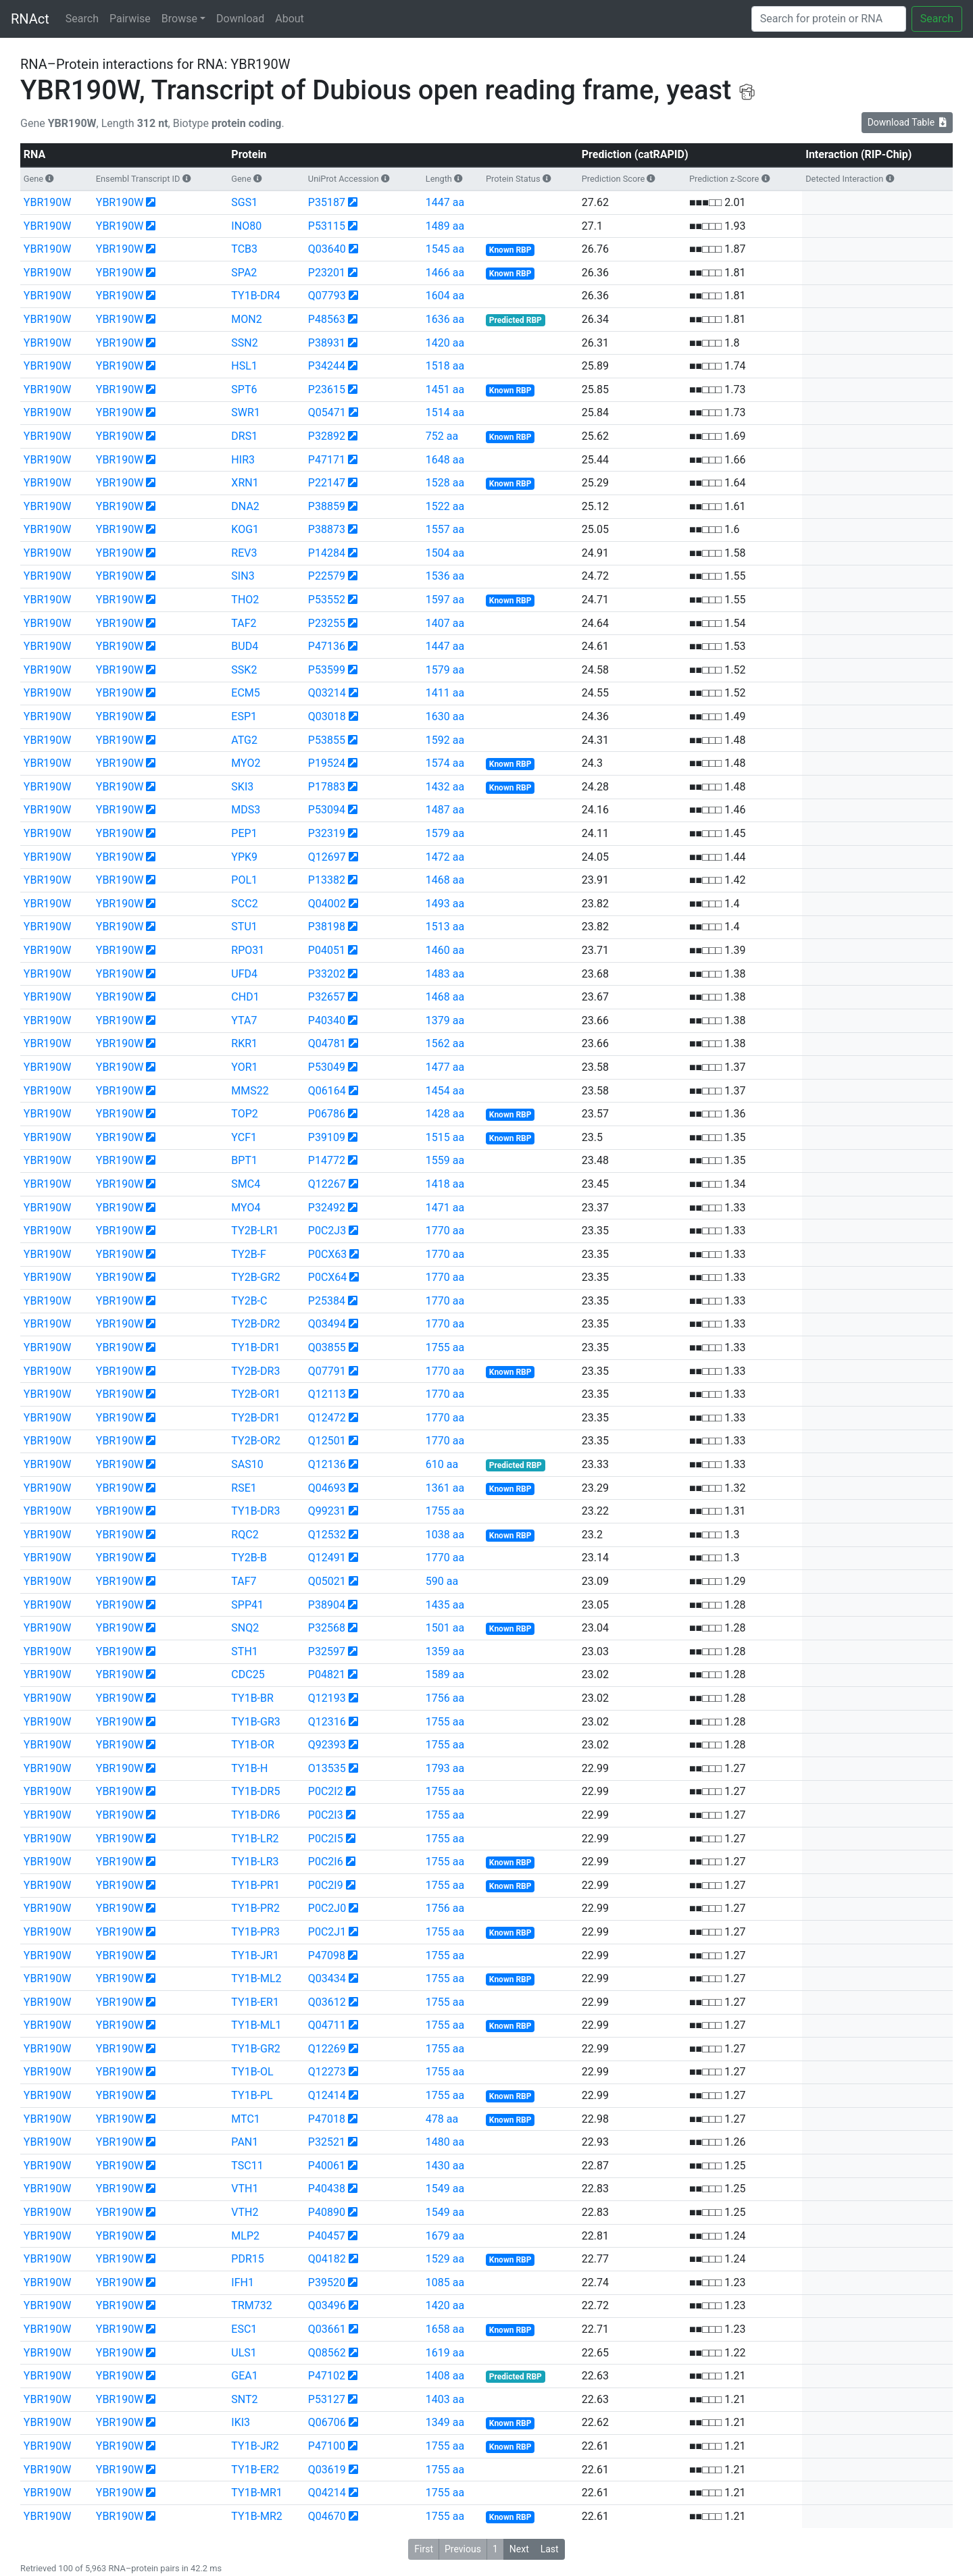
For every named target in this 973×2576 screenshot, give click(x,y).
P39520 (326, 2282)
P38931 (326, 342)
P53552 (326, 599)
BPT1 (244, 1160)
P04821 (326, 1674)
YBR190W (48, 202)
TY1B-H (249, 1768)
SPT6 (244, 389)
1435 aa (445, 1604)
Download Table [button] (907, 122)
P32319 (326, 833)
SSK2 (244, 669)
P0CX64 (327, 1277)
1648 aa (445, 459)
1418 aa (445, 1184)
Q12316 (327, 1721)
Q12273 (327, 2071)
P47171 (326, 459)
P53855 (326, 740)
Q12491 (327, 1557)
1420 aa (445, 342)
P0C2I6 (325, 1861)
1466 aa (445, 272)
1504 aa (445, 553)
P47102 (326, 2375)
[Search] (828, 19)
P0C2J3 (327, 1230)
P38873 (326, 529)
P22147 (326, 482)
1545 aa (445, 249)
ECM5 (245, 692)
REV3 (244, 553)
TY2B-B (249, 1557)
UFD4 (244, 973)
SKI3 (242, 786)
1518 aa (445, 365)
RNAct (30, 19)
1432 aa (445, 786)
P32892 (326, 436)
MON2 (246, 319)
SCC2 (244, 903)
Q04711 (327, 2025)
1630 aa (445, 716)
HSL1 (244, 365)
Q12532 (327, 1534)
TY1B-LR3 (254, 1861)
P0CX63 (327, 1254)
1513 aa (445, 926)
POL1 (244, 880)
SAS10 (247, 1464)
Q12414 (327, 2095)
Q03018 (327, 716)
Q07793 (327, 295)
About (289, 18)
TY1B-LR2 (254, 1838)
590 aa (442, 1581)
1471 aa (445, 1207)
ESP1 (244, 716)
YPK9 (244, 857)
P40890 (326, 2212)
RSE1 (243, 1488)
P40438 (326, 2188)
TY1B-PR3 (255, 1931)
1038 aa (445, 1534)
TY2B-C (249, 1300)
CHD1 (245, 996)
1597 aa (445, 599)
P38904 (326, 1604)
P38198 (326, 926)
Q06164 (327, 1090)
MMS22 (249, 1090)
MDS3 (245, 809)
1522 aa (445, 506)
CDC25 (247, 1674)
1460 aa (445, 950)
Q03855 (327, 1347)
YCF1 (244, 1137)
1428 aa (445, 1113)
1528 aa (445, 482)
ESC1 (244, 2329)
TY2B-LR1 (254, 1230)
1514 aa (445, 412)
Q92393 (327, 1744)
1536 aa (445, 576)
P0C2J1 (327, 1931)
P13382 (326, 880)
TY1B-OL (252, 2071)
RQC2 (244, 1534)
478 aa (442, 2119)
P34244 (326, 365)
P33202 (326, 973)
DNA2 (245, 506)
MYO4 (245, 1207)
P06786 (326, 1113)
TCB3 (244, 249)
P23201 (326, 272)
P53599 (326, 669)
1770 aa (445, 1230)
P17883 (326, 786)
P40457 (326, 2235)
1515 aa (445, 1137)
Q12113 (327, 1394)
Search (82, 18)
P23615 (326, 389)
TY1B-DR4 (255, 295)
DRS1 (244, 436)
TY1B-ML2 (256, 1978)
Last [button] (550, 2549)
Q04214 (327, 2492)
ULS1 (243, 2352)
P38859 (326, 506)
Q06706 (327, 2422)
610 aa (442, 1464)
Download (240, 18)
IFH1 (242, 2282)
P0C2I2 (325, 1791)
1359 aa (445, 1651)
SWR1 (245, 412)
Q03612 (327, 2002)
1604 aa (445, 295)
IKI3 (240, 2422)
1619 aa (445, 2352)
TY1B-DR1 (255, 1347)
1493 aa (445, 903)
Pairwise (130, 18)
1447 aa (445, 202)
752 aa (442, 436)
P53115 (326, 226)
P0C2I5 (325, 1838)
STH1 (244, 1651)
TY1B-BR (252, 1698)
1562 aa (445, 1043)
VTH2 (244, 2212)
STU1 (244, 926)
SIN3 (242, 576)
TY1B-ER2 (255, 2469)
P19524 (326, 763)
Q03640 (327, 249)
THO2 (245, 599)
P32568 (326, 1627)
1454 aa (445, 1090)
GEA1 (244, 2375)
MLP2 (245, 2235)
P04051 (326, 950)
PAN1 (244, 2142)
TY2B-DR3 (255, 1371)
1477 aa (445, 1067)
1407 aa (445, 623)
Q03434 (327, 1978)
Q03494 (327, 1323)
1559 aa (445, 1160)
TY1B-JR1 (254, 1955)
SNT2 (244, 2399)
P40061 (326, 2165)
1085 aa (445, 2282)
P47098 (326, 1955)
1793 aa (445, 1768)
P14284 (326, 553)
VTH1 (244, 2188)
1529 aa (445, 2258)
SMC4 (245, 1184)
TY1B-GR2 (255, 2048)
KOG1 (245, 529)
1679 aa (445, 2235)
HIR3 (243, 459)
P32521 (326, 2142)
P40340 (326, 1020)
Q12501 (327, 1440)
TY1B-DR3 (255, 1511)
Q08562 (327, 2352)
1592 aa (445, 740)
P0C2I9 (325, 1885)
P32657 (326, 996)
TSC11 (247, 2165)
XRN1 (244, 482)
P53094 (326, 809)
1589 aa (445, 1674)
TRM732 (251, 2305)
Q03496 (327, 2305)
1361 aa (445, 1488)
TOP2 (244, 1113)
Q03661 (327, 2329)
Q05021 (327, 1581)
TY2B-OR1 (255, 1394)
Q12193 (327, 1698)
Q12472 (327, 1417)
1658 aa (445, 2329)
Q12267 (327, 1184)
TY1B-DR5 (255, 1791)
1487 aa (445, 809)
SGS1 (244, 202)
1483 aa (445, 973)
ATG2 (244, 740)
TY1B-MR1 (256, 2492)
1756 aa (445, 1698)
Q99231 (327, 1511)
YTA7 (244, 1020)
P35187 (326, 202)
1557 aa (445, 529)
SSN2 (244, 342)
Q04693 (327, 1488)
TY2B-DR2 (255, 1323)
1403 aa (445, 2399)
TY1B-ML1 (256, 2025)
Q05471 (327, 412)
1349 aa (445, 2422)
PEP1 (244, 833)
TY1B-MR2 (256, 2516)
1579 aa (445, 669)
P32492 (326, 1207)
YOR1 (244, 1067)
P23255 (326, 623)
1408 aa (445, 2375)
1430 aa (445, 2165)
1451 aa (445, 389)
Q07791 (327, 1371)
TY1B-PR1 (255, 1885)
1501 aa (445, 1627)
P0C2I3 (325, 1815)
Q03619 (327, 2469)
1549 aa (445, 2188)
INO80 (246, 226)
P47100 (326, 2446)
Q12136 (327, 1464)
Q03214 (327, 692)
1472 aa (445, 857)
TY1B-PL (251, 2095)
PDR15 (247, 2258)
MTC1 (245, 2119)
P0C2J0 (327, 1908)
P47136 (326, 646)
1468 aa (445, 880)
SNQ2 (245, 1627)
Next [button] (519, 2549)
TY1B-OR (252, 1744)
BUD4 (244, 646)
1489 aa (445, 226)
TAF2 (243, 623)
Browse (179, 18)
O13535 (327, 1768)
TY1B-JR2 (254, 2446)
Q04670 (327, 2516)
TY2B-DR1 (255, 1417)
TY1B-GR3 (255, 1721)
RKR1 (244, 1043)
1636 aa (445, 319)
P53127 (326, 2399)
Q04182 (327, 2258)
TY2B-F (248, 1254)
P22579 (326, 576)
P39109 (326, 1137)
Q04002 (327, 903)
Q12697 (327, 857)
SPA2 (244, 272)
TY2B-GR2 (255, 1277)
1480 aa (445, 2142)
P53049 (326, 1067)
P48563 (326, 319)
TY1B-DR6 (255, 1815)
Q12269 (327, 2048)
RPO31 (247, 950)
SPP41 (247, 1604)
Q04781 (327, 1043)
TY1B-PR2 (255, 1908)
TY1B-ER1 (255, 2002)
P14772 (326, 1160)
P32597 (326, 1651)
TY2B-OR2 (255, 1440)
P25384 (326, 1300)
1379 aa (445, 1020)
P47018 (326, 2119)
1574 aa (445, 763)
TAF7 (243, 1581)
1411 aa (445, 692)
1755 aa (445, 1347)
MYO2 (245, 763)
